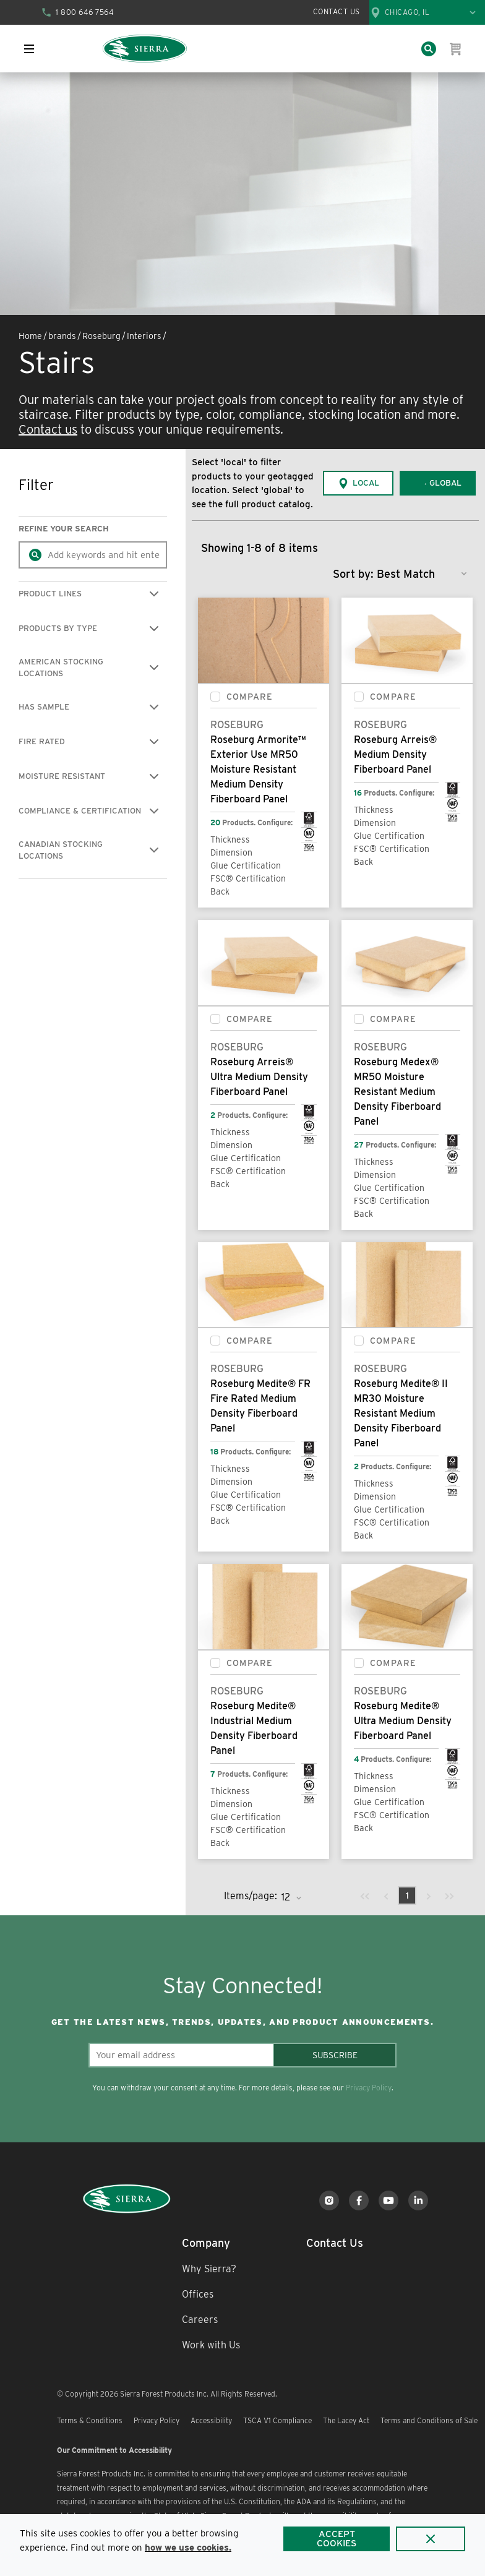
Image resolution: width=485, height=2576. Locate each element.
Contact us (48, 429)
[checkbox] (215, 697)
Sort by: (353, 573)
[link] (365, 1895)
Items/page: (250, 1896)
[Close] (430, 2539)
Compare (249, 697)
